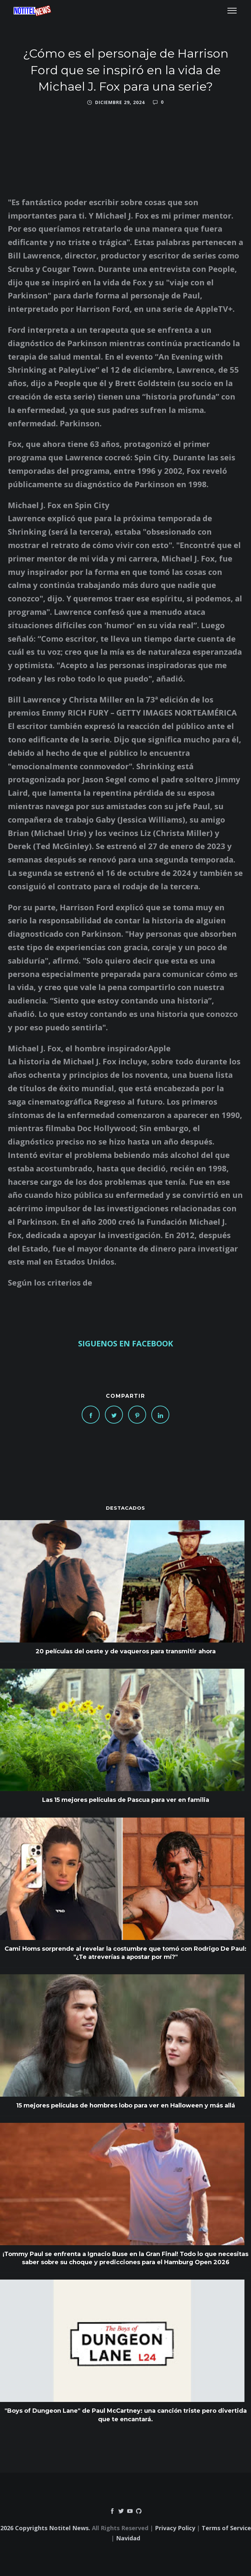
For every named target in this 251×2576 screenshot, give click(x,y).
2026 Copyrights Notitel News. (45, 2528)
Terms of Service (226, 2528)
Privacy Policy (175, 2528)
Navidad (128, 2538)
